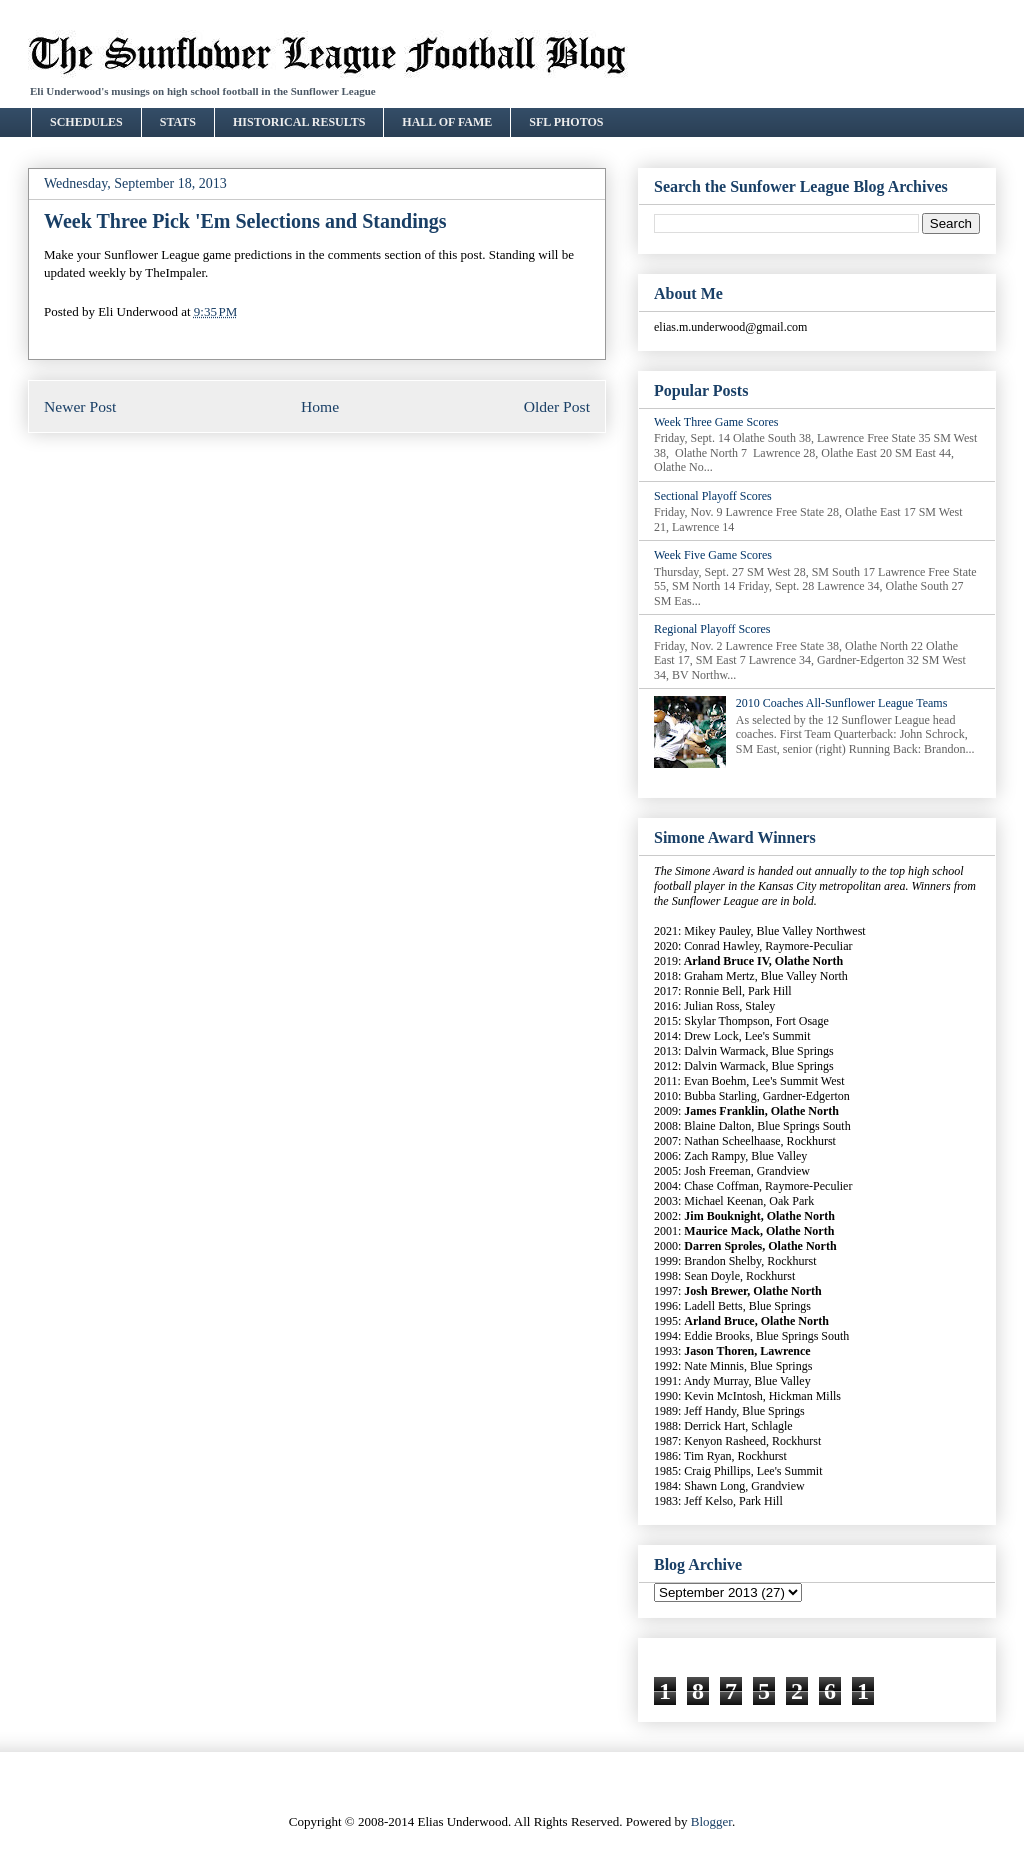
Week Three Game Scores (716, 422)
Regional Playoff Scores (712, 629)
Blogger (711, 1821)
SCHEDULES (86, 122)
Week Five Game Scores (713, 555)
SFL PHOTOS (566, 122)
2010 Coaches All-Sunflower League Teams (842, 703)
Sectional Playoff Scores (713, 496)
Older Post (557, 406)
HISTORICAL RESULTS (299, 122)
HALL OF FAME (447, 122)
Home (320, 406)
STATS (178, 122)
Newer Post (80, 406)
